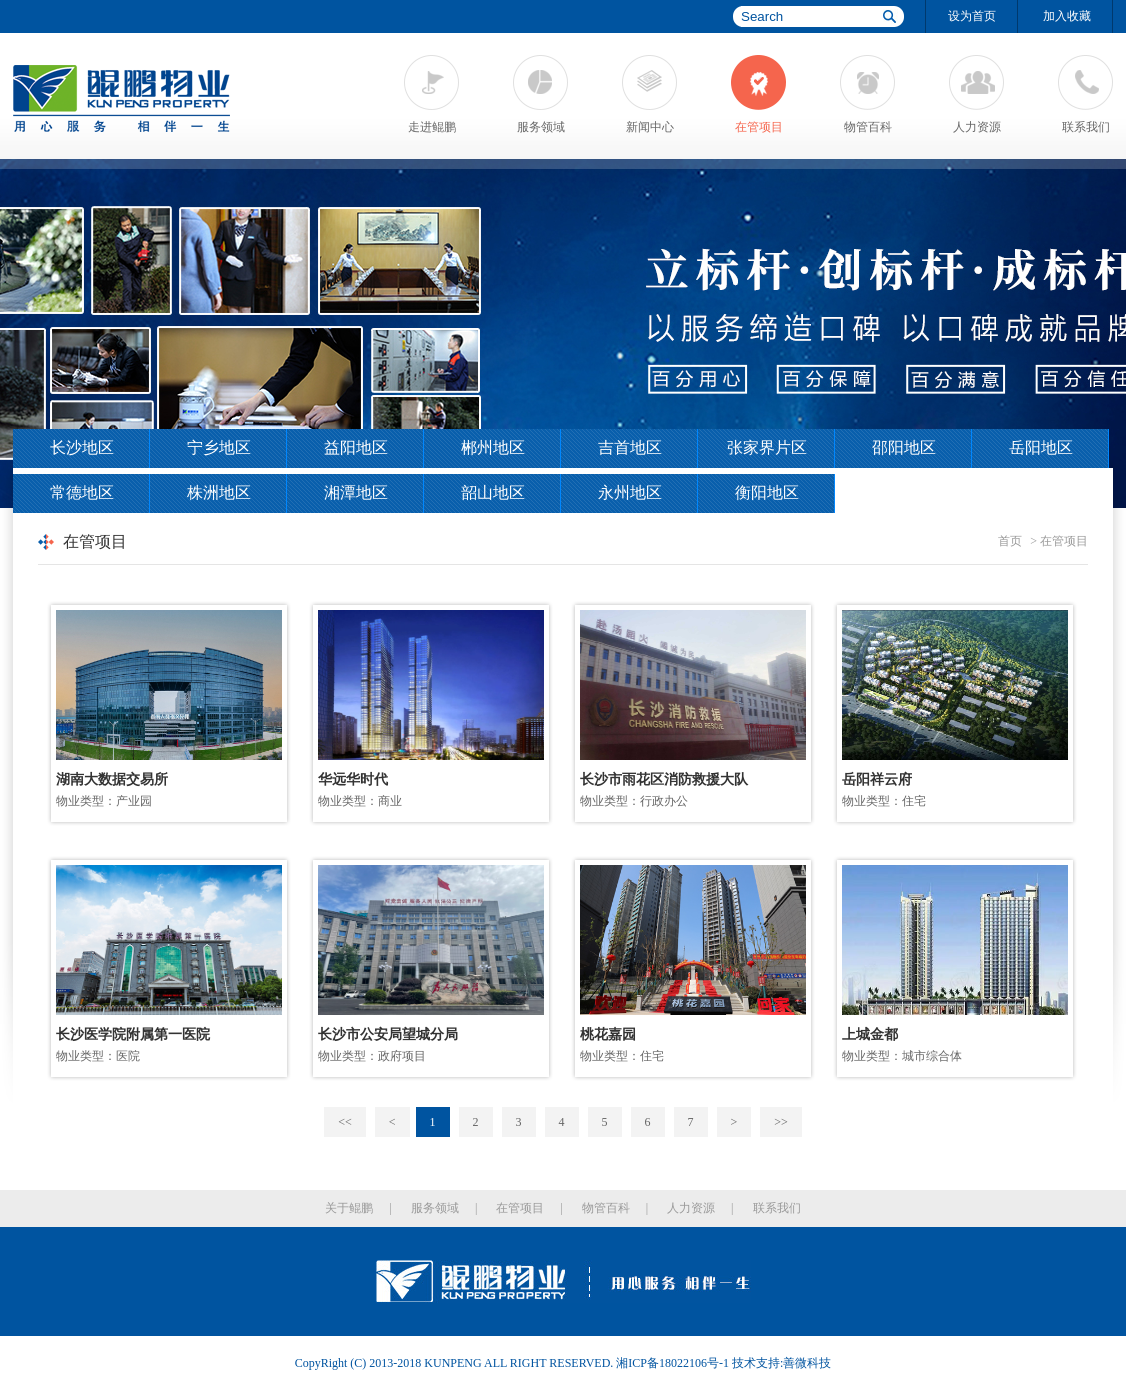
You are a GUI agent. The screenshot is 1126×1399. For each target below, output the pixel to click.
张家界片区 (767, 447)
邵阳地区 (904, 447)
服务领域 (541, 127)
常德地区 (82, 492)
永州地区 (630, 492)
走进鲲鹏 (432, 127)
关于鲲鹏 (349, 1208)
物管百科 (868, 127)
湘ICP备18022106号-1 (672, 1363)
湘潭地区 (356, 492)
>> (781, 1122)
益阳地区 (356, 447)
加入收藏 (1067, 16)
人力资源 (977, 127)
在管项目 (759, 127)
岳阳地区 (1041, 447)
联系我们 (1086, 127)
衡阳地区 (767, 492)
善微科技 (807, 1363)
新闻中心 (650, 127)
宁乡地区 (219, 447)
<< (345, 1122)
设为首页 (972, 16)
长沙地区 (82, 447)
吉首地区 (630, 447)
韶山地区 (493, 492)
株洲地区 (219, 492)
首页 (1010, 541)
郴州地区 (493, 447)
